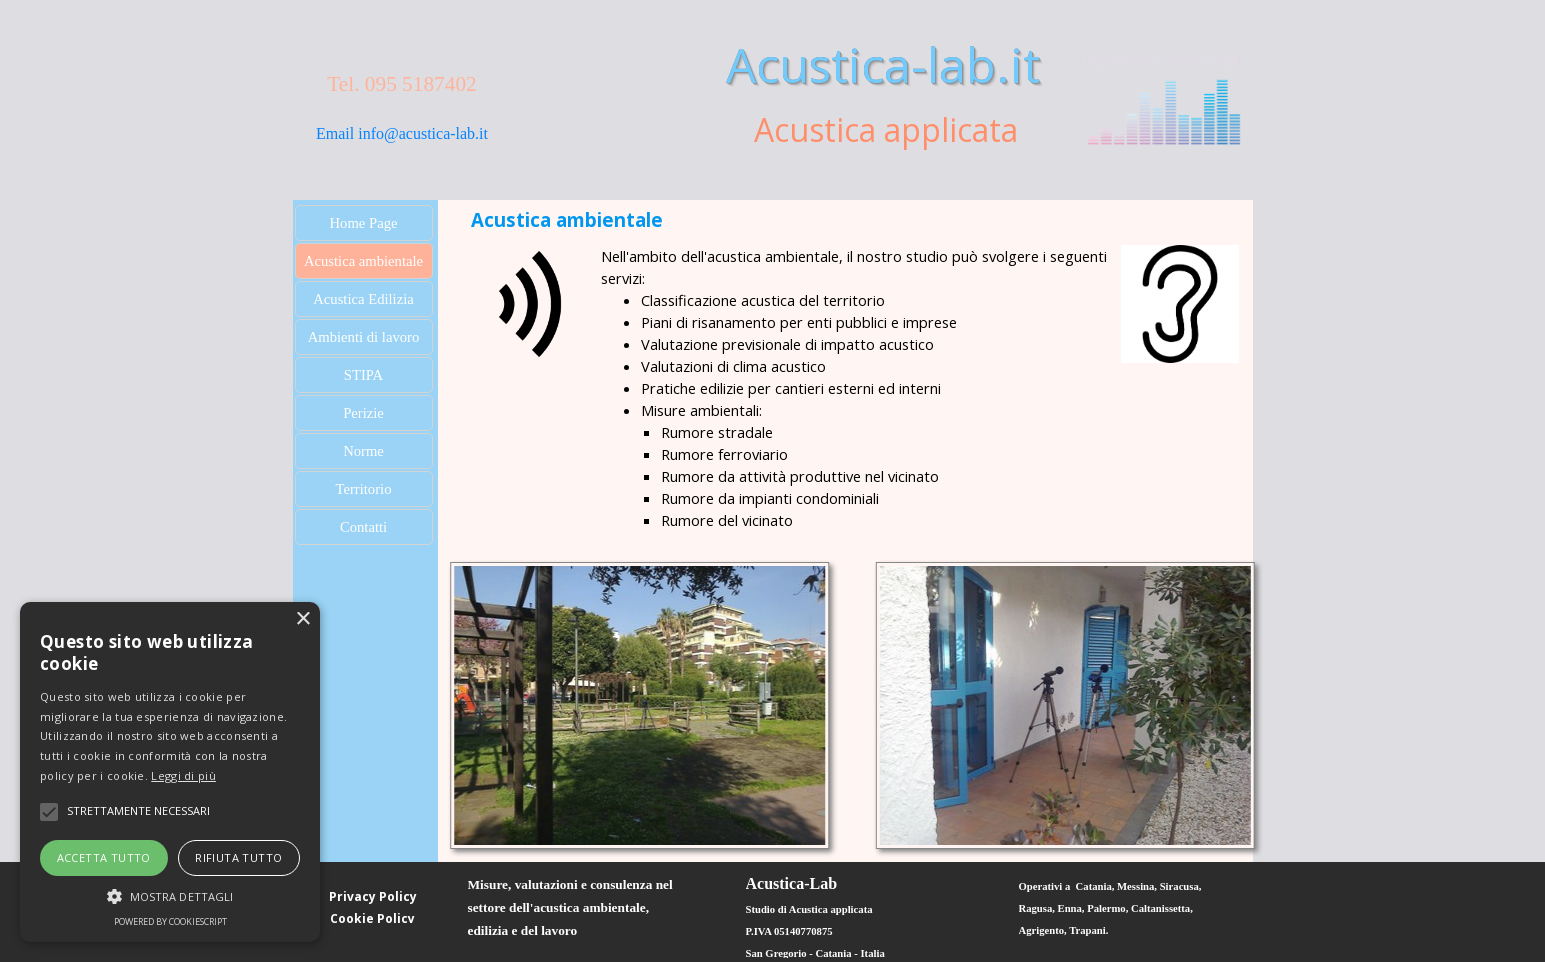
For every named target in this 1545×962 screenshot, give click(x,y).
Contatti (363, 527)
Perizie (363, 413)
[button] (170, 894)
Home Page (364, 223)
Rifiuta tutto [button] (238, 857)
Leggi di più (183, 775)
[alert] (170, 772)
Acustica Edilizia (363, 299)
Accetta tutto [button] (104, 857)
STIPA (363, 375)
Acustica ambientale (363, 261)
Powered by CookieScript (170, 921)
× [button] (302, 619)
